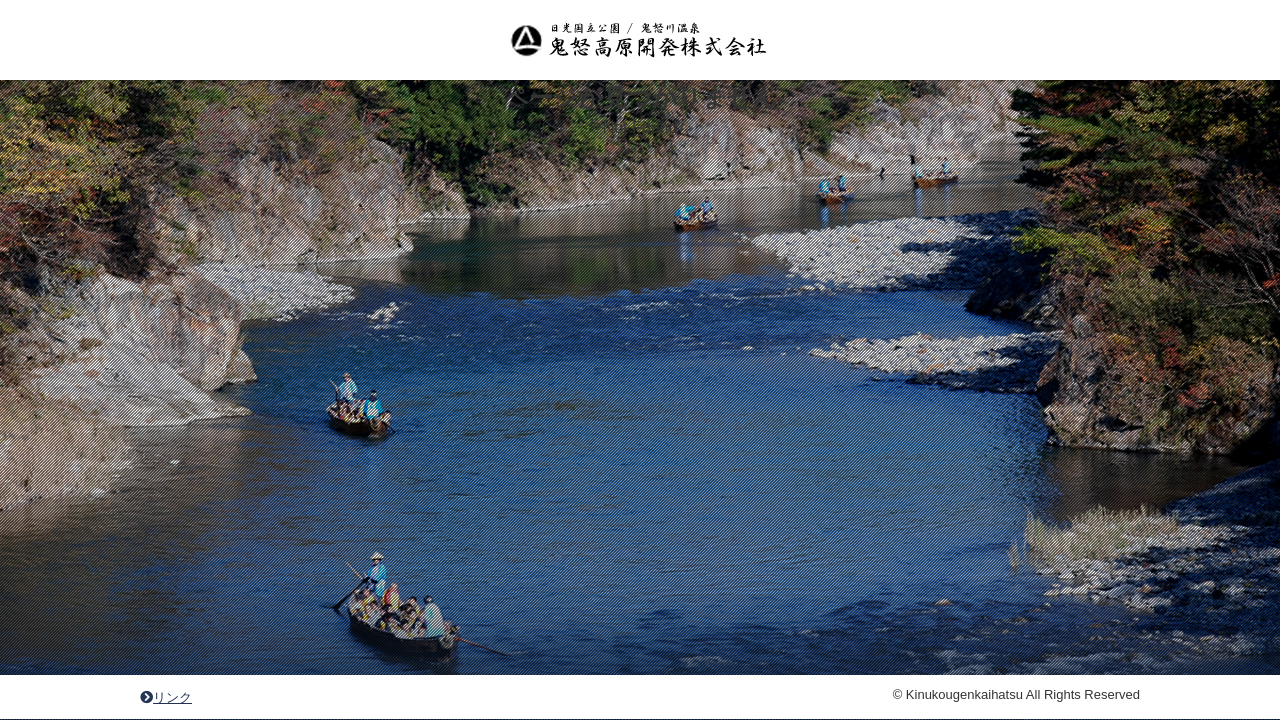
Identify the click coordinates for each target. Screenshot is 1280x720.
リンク (166, 697)
